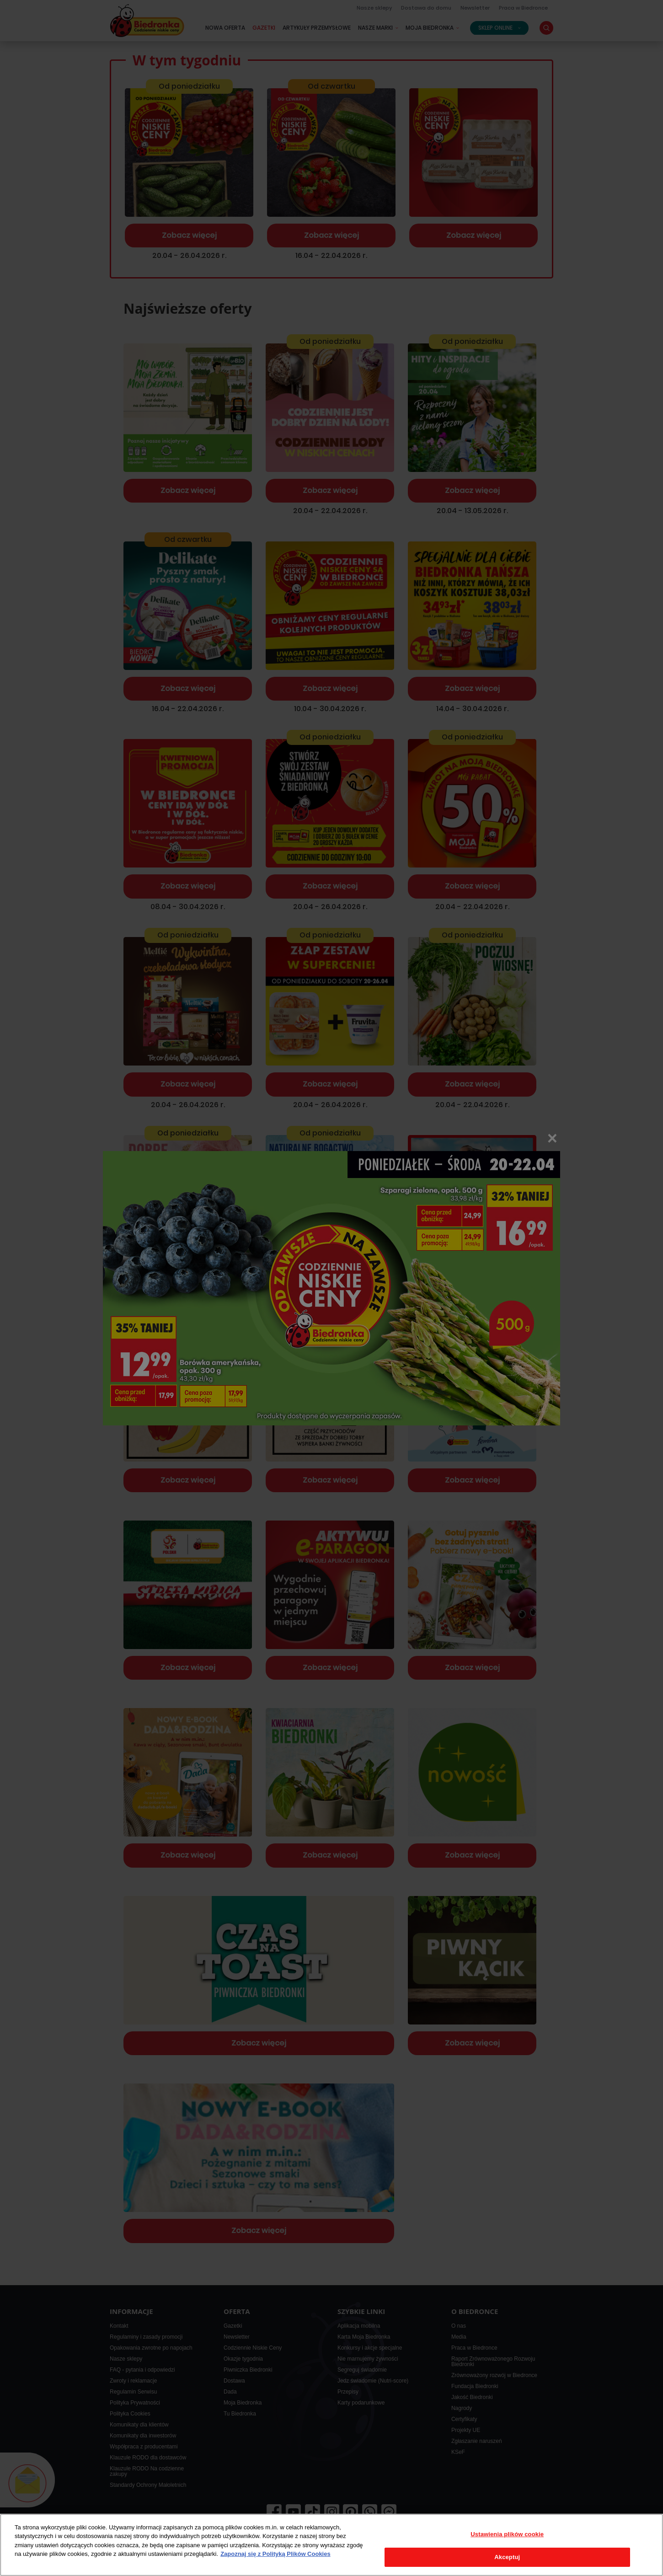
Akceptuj (507, 2557)
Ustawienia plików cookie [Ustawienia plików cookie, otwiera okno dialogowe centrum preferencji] (507, 2534)
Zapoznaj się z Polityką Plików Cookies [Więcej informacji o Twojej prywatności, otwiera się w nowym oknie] (275, 2553)
